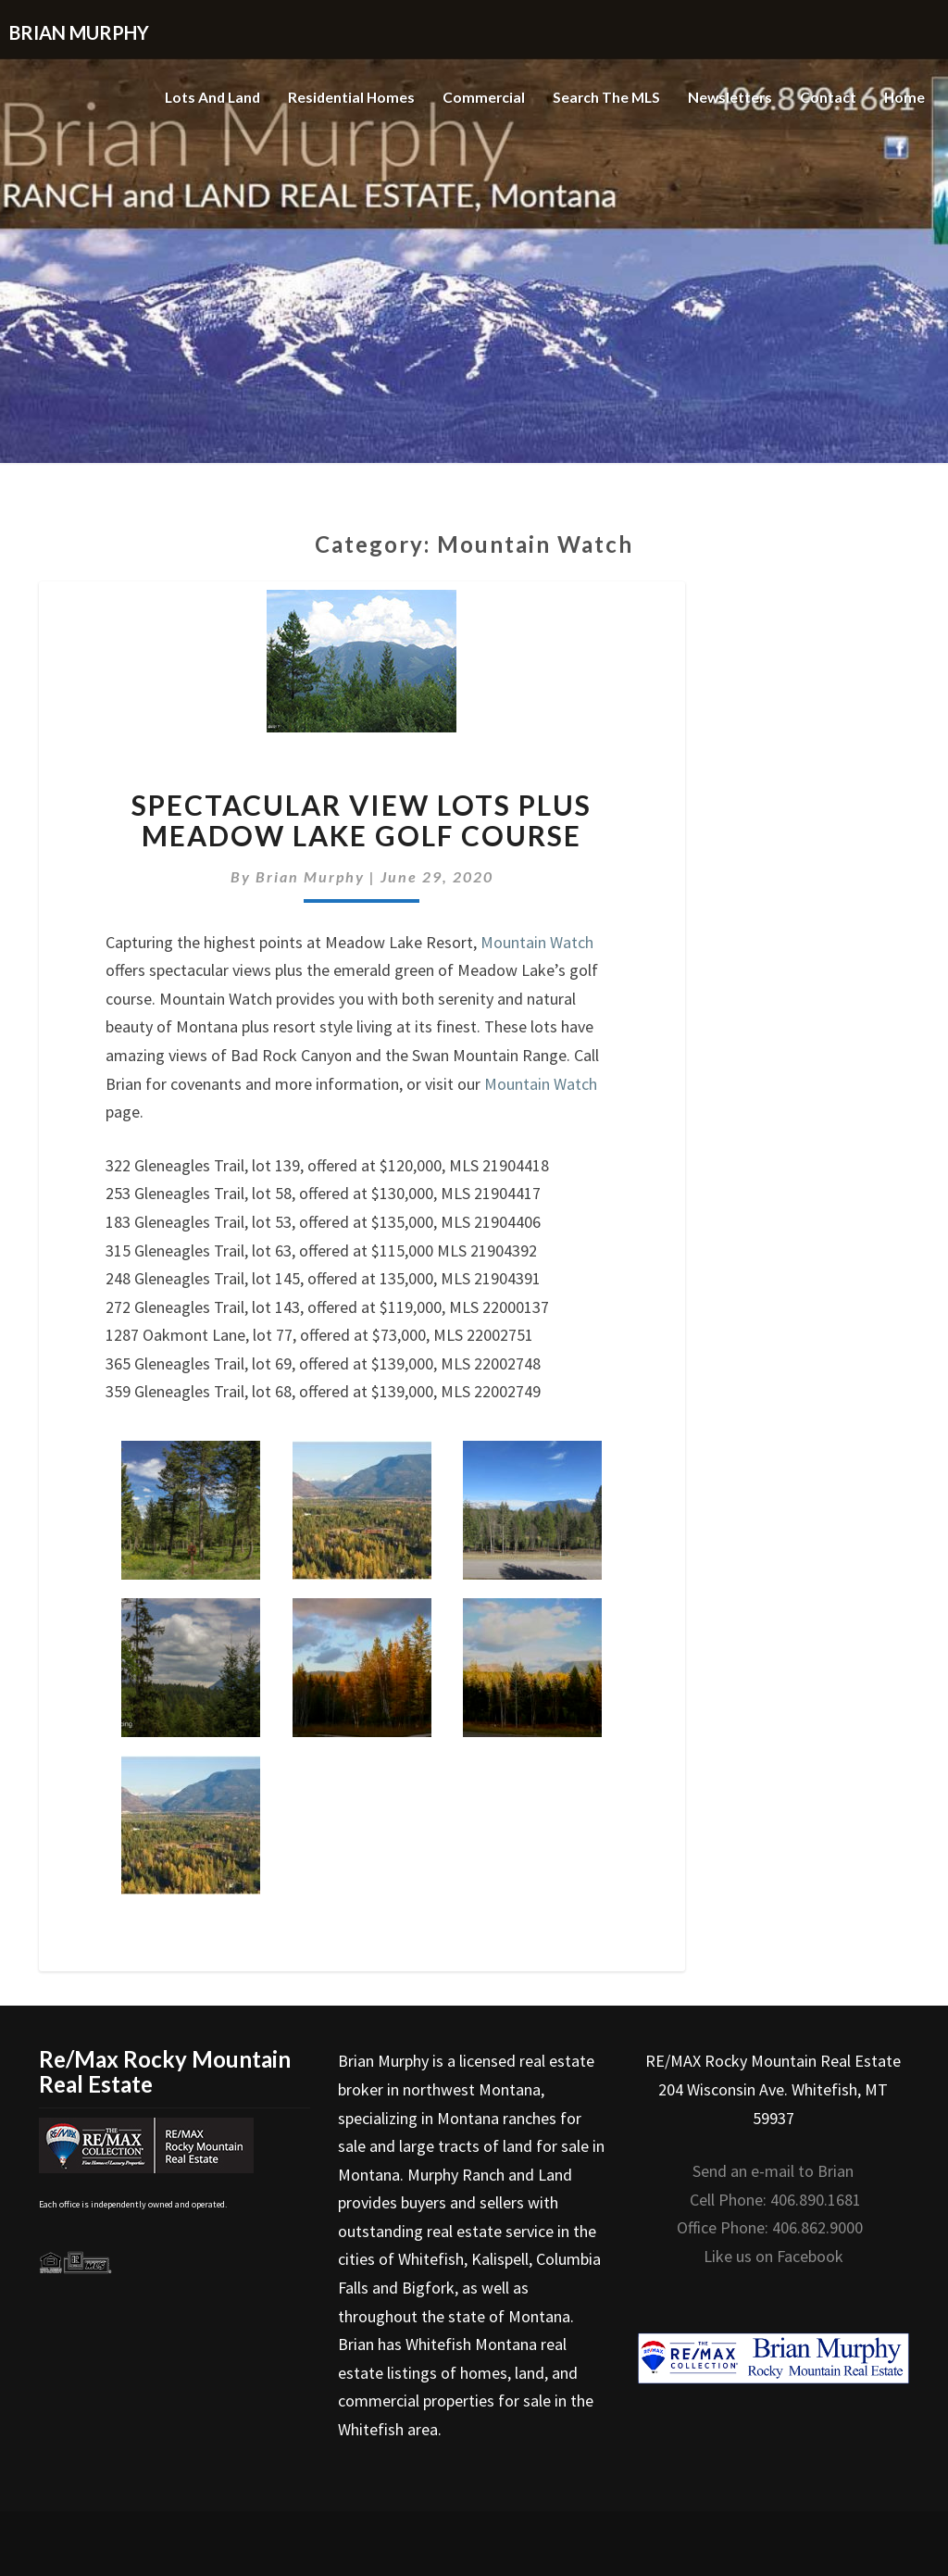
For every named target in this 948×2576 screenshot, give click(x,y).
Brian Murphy (310, 876)
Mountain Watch (536, 942)
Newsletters (728, 97)
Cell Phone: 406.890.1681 (775, 2199)
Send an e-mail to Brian (773, 2171)
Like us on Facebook (773, 2256)
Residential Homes (344, 97)
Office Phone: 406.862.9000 (770, 2227)
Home (904, 97)
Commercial (477, 97)
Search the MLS (602, 97)
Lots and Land (202, 97)
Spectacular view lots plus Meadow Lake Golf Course (361, 820)
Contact (827, 97)
